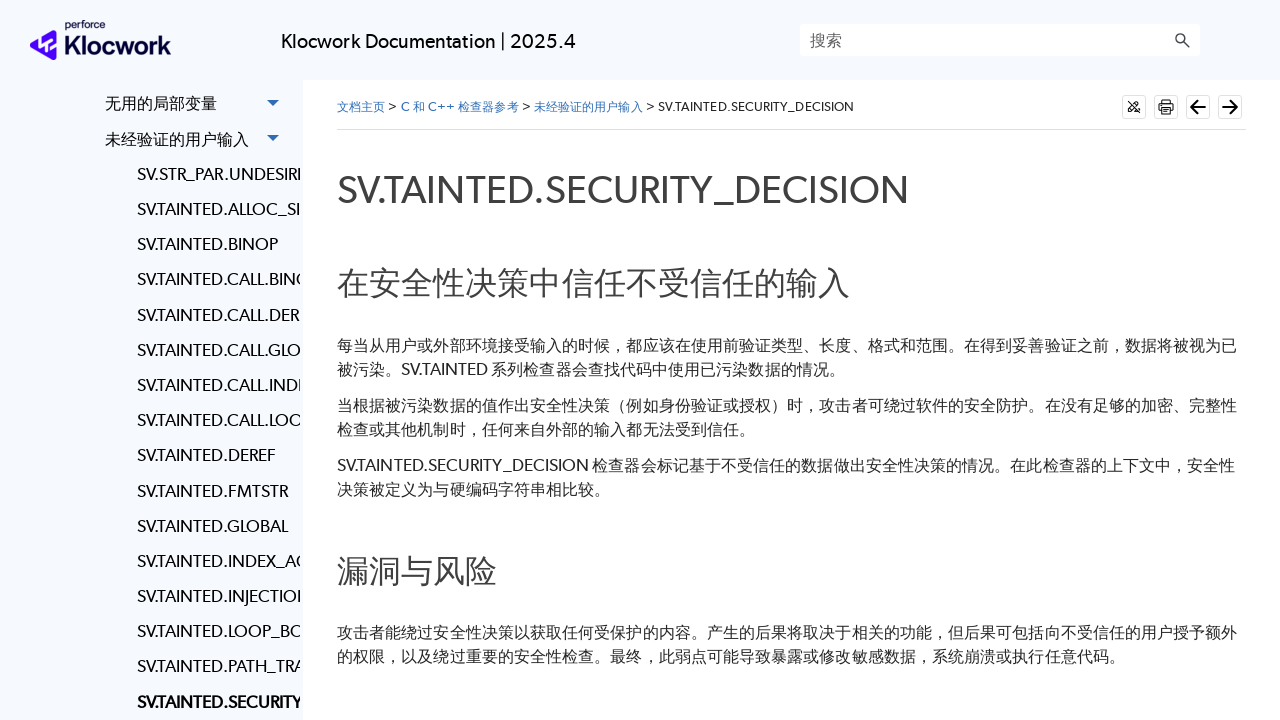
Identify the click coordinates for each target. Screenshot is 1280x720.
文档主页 (361, 106)
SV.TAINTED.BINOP (207, 244)
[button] (1182, 40)
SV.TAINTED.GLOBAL (212, 526)
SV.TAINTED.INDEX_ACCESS (213, 561)
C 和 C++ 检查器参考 (460, 106)
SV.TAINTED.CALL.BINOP (213, 279)
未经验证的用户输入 (197, 139)
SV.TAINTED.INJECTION (213, 596)
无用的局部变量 (197, 104)
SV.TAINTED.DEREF (206, 455)
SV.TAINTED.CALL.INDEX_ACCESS (213, 385)
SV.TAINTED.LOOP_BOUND (213, 631)
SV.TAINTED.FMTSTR (212, 491)
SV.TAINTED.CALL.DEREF (213, 315)
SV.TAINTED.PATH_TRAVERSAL (213, 666)
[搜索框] (1000, 40)
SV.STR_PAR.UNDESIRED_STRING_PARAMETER (213, 174)
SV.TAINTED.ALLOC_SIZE (213, 209)
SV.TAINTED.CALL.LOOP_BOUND (213, 420)
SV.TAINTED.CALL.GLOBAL (213, 350)
